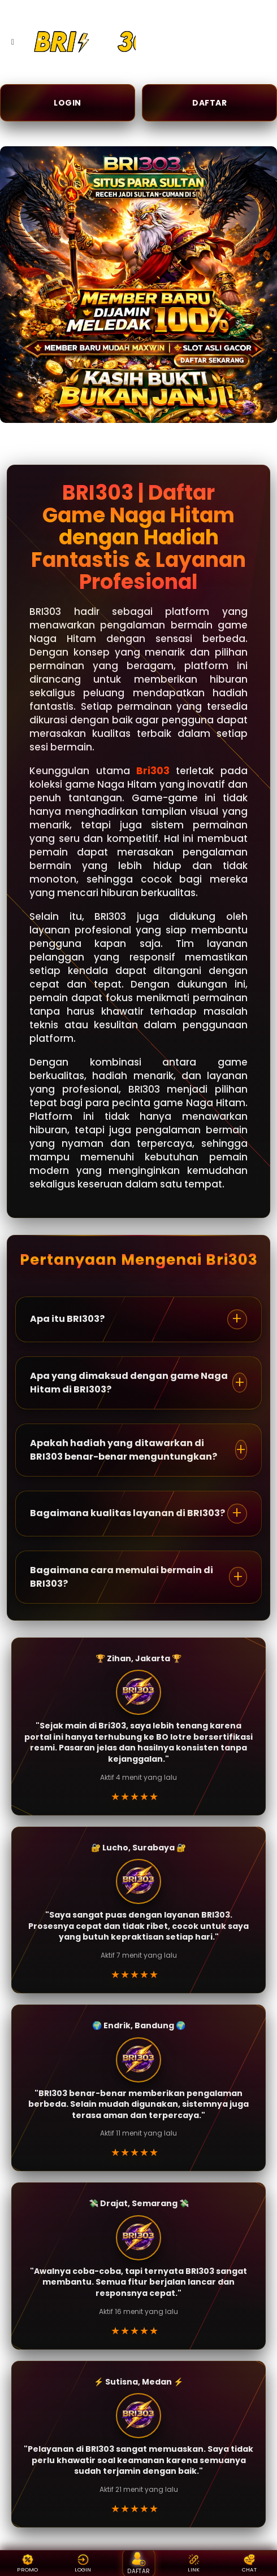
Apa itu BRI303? (67, 1318)
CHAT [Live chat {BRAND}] (249, 2563)
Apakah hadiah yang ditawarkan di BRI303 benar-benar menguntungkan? (123, 1450)
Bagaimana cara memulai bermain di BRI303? (121, 1577)
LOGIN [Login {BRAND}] (83, 2563)
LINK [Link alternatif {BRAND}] (194, 2563)
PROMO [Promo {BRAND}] (27, 2563)
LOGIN (67, 102)
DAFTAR (209, 102)
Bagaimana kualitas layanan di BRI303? (127, 1513)
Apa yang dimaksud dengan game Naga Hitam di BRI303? (129, 1382)
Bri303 (153, 771)
